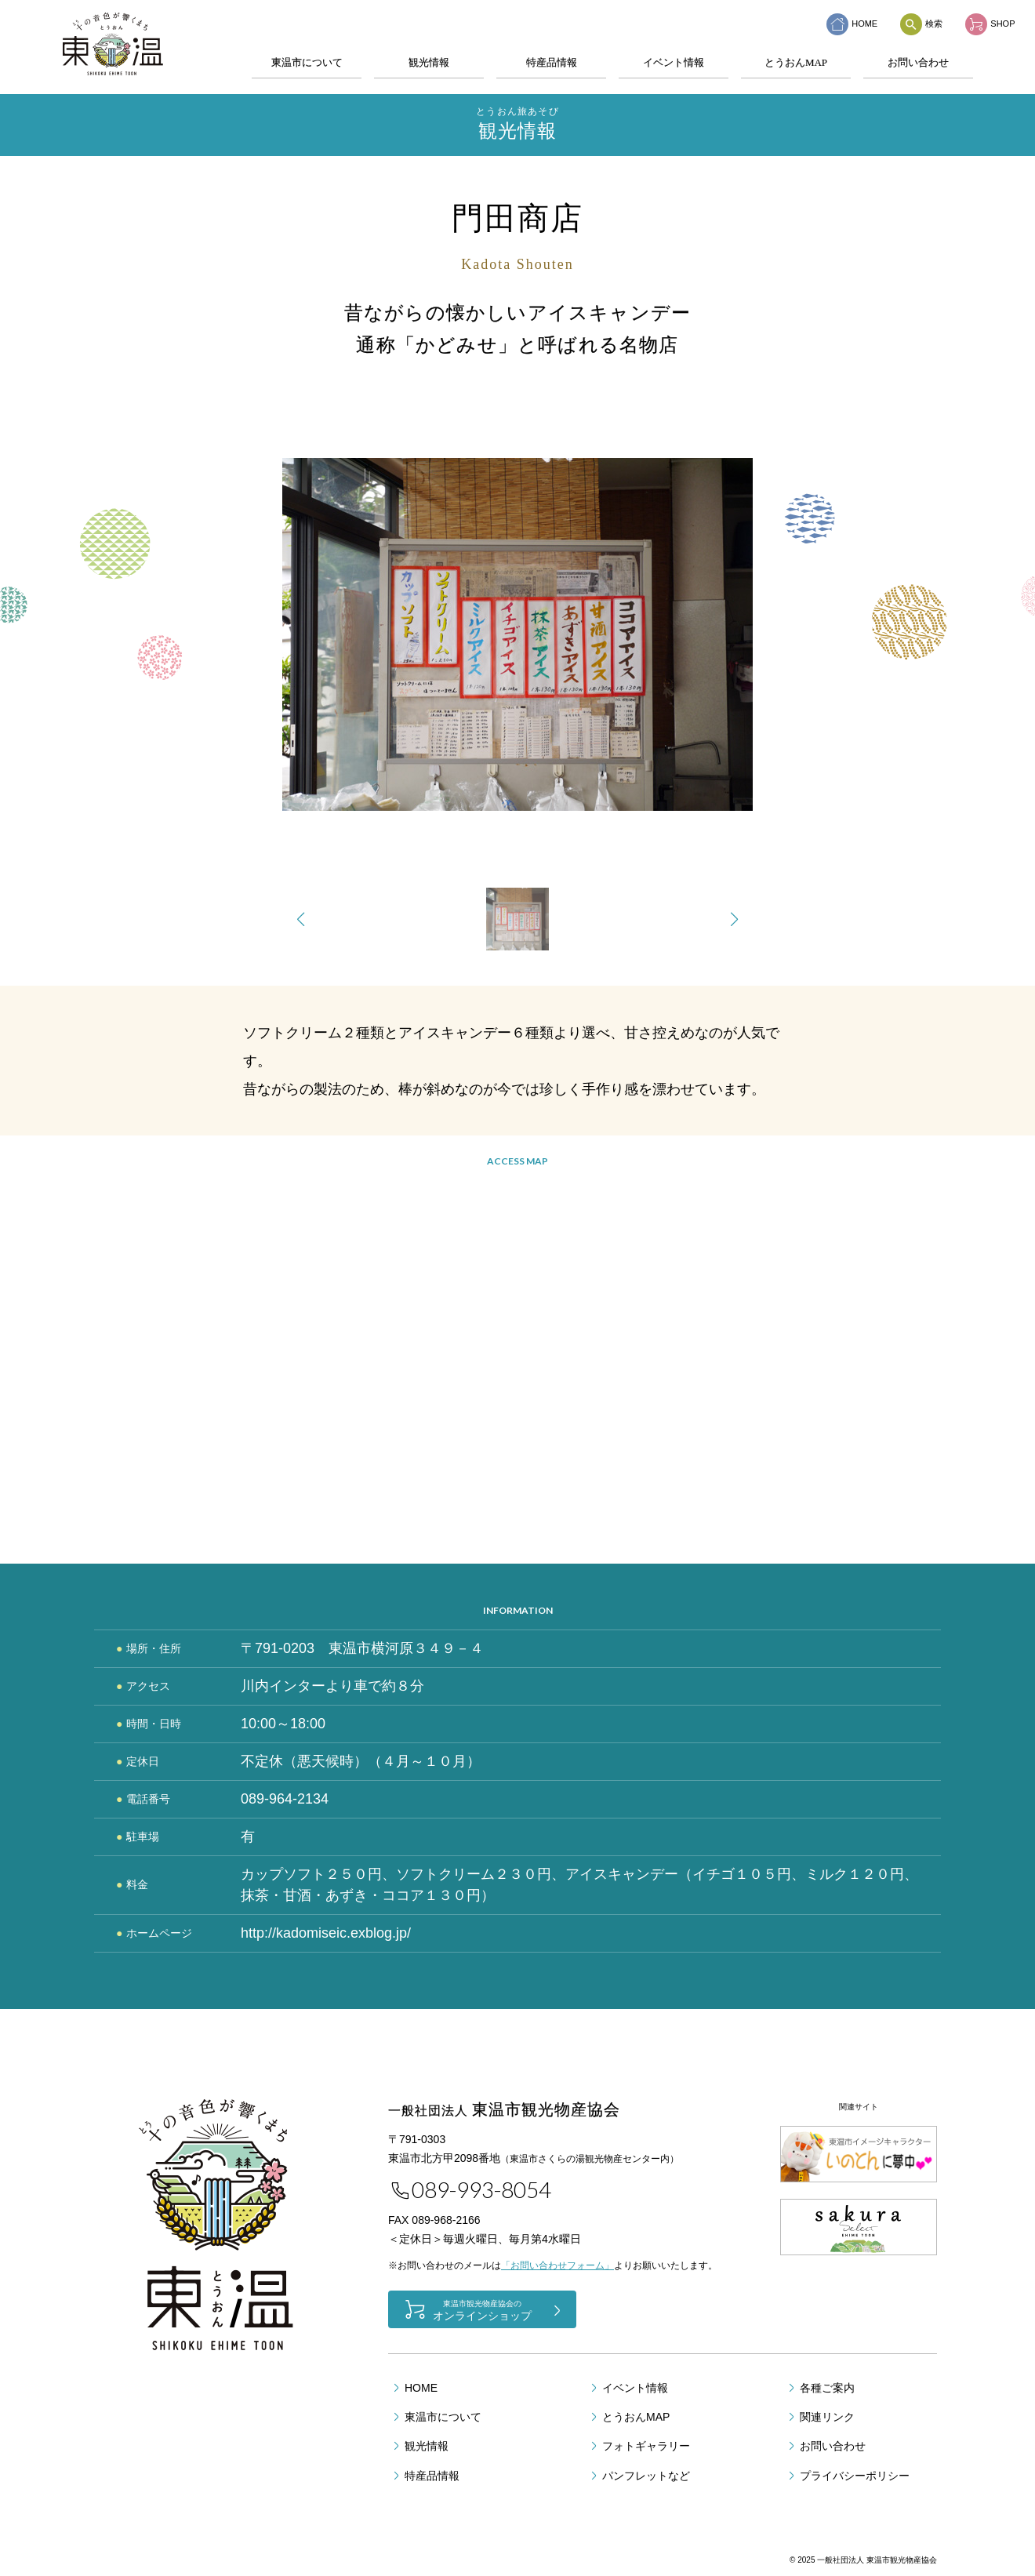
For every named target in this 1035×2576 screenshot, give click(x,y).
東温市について (307, 62)
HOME (851, 24)
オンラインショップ (482, 2310)
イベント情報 (673, 62)
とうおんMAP (795, 62)
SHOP (990, 24)
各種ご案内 (827, 2388)
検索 (921, 24)
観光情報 (429, 62)
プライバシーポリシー (855, 2475)
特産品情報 (551, 62)
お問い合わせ (918, 62)
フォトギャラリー (646, 2446)
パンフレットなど (646, 2475)
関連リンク (827, 2417)
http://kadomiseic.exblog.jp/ (326, 1933)
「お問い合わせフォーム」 (557, 2265)
